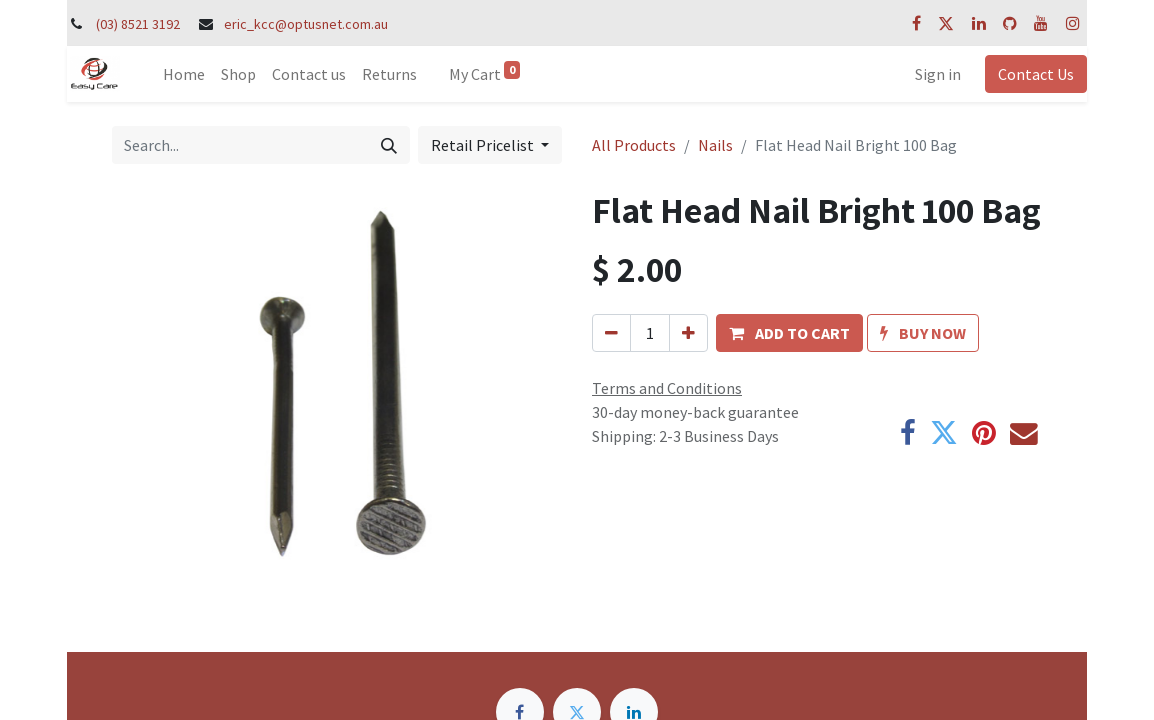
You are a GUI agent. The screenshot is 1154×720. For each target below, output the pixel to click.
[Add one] (688, 333)
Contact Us (1036, 74)
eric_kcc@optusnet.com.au (306, 24)
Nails (715, 145)
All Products (634, 145)
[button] (789, 333)
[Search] (389, 145)
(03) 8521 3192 (138, 24)
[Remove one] (611, 333)
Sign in (938, 74)
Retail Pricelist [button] (484, 145)
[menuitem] (184, 74)
